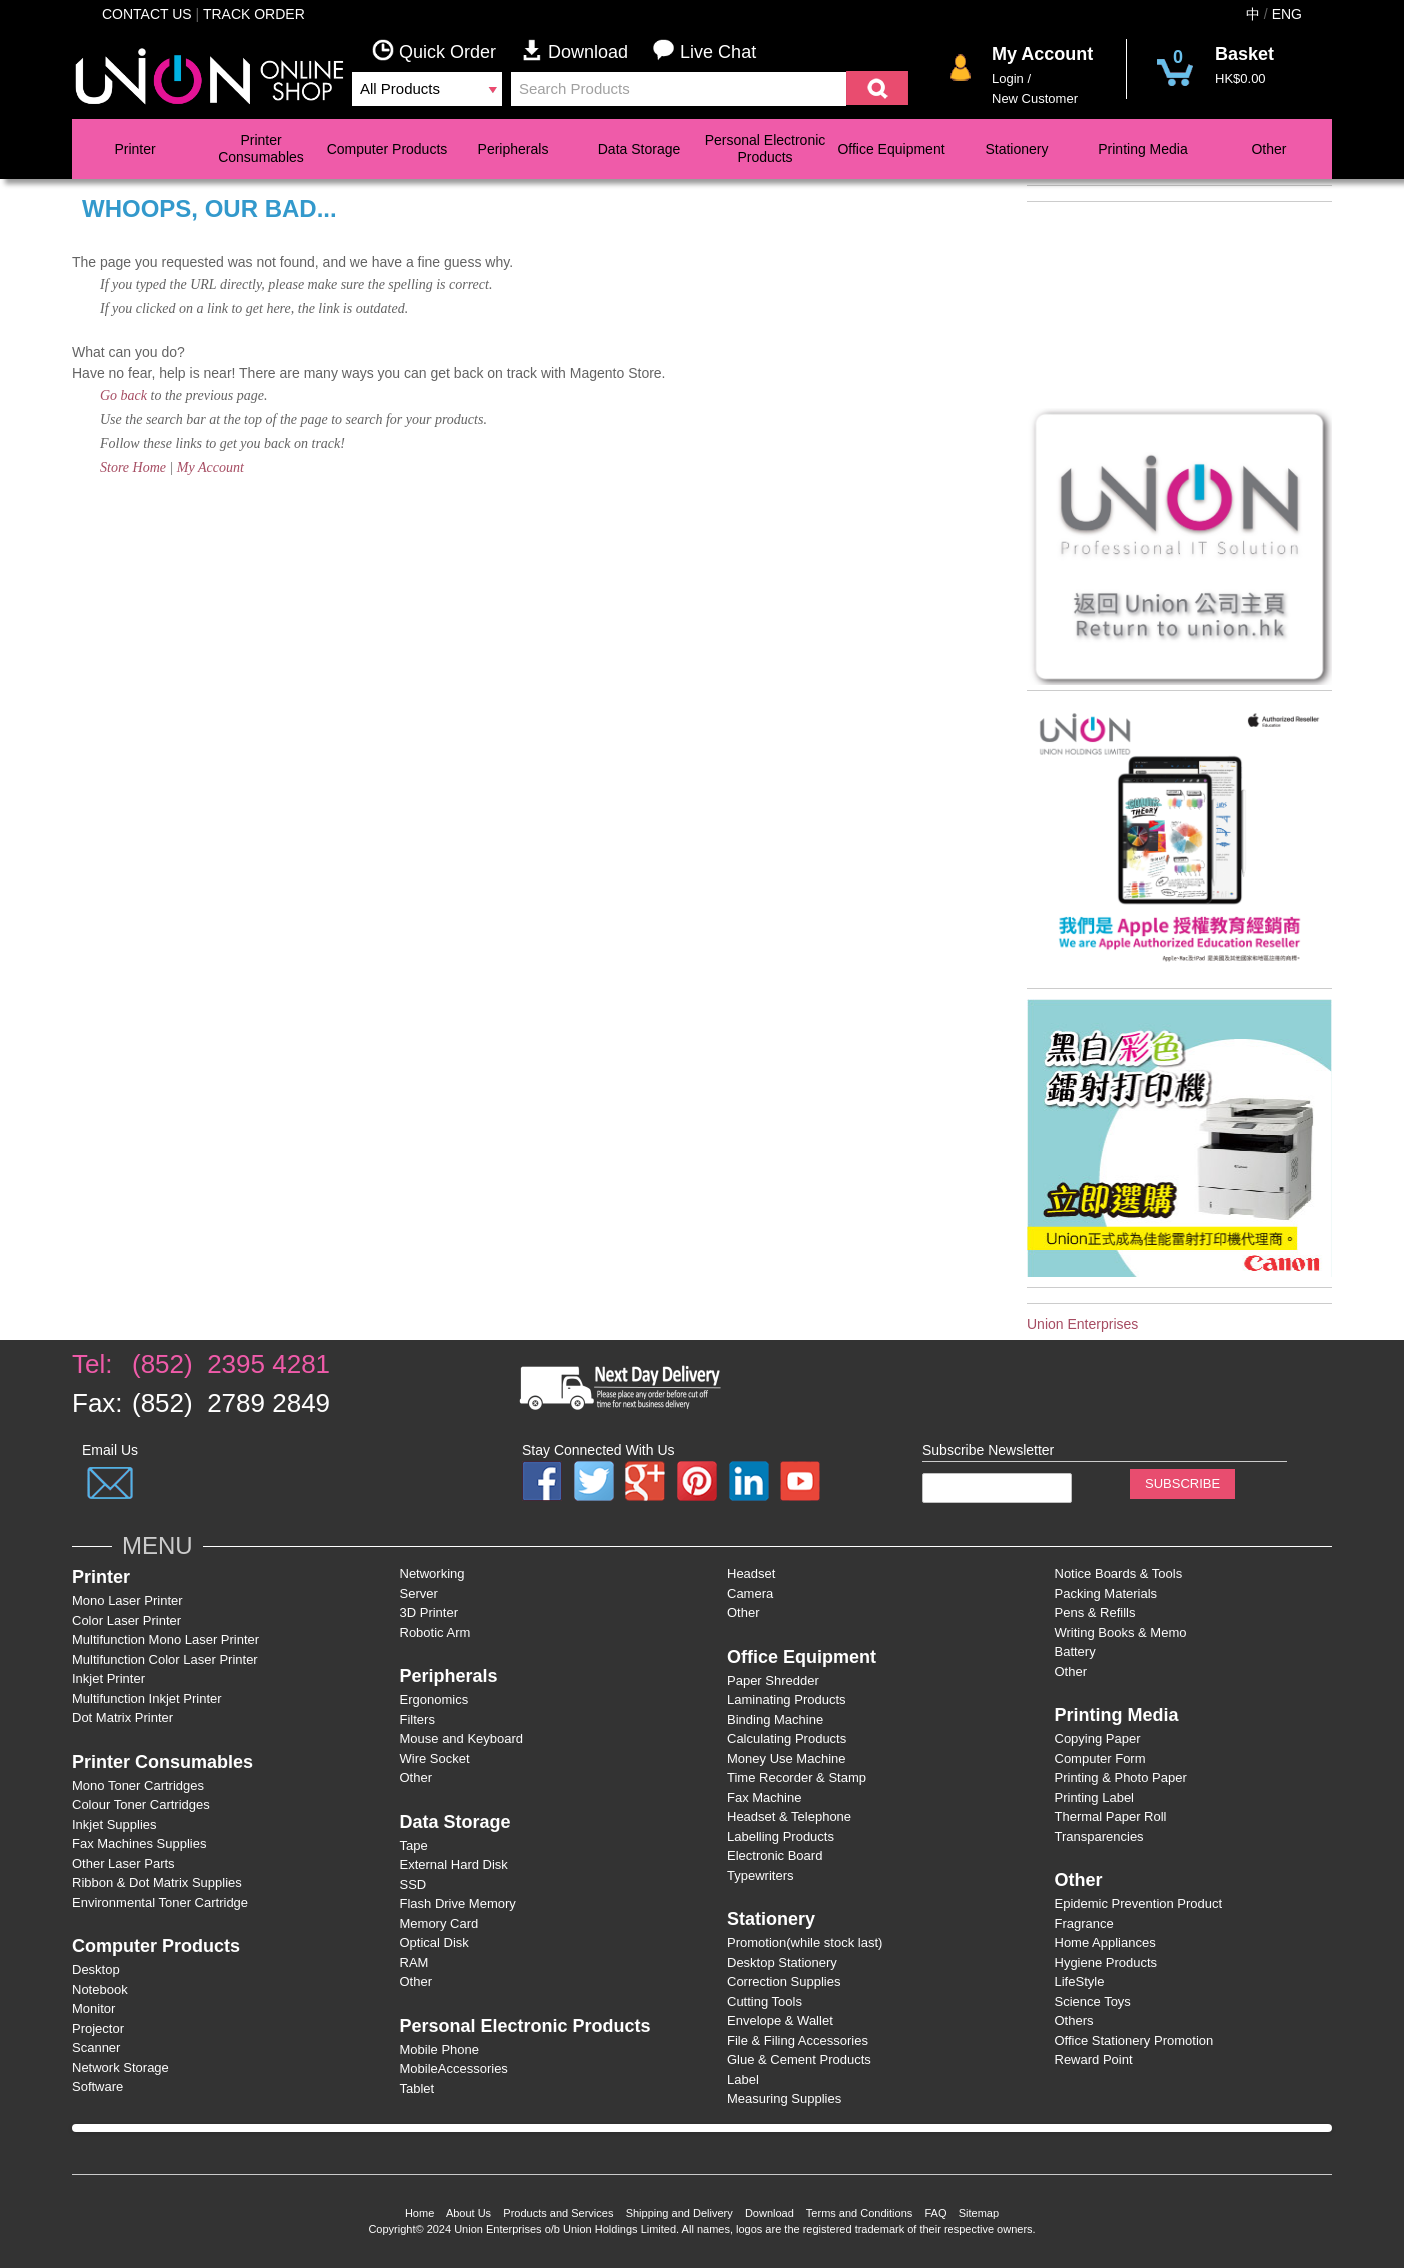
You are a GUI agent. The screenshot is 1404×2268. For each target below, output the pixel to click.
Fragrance (1084, 1923)
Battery (1075, 1651)
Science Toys (1093, 2001)
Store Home (133, 467)
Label (743, 2079)
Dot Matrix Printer (122, 1717)
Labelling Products (780, 1836)
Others (1074, 2020)
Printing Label (1095, 1797)
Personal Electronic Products (765, 148)
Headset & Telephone (789, 1816)
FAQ (935, 2213)
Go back (123, 395)
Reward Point (1094, 2059)
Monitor (93, 2008)
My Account (210, 467)
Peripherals (513, 149)
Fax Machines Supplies (139, 1843)
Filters (417, 1719)
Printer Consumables (261, 148)
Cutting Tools (764, 2001)
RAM (414, 1962)
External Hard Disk (454, 1864)
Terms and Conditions (859, 2213)
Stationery (1016, 149)
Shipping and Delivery (679, 2213)
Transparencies (1099, 1836)
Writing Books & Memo (1121, 1632)
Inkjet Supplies (114, 1824)
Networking (432, 1573)
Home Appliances (1105, 1942)
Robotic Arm (435, 1632)
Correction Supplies (783, 1981)
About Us (468, 2213)
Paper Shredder (773, 1680)
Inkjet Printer (108, 1678)
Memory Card (439, 1923)
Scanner (96, 2047)
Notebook (100, 1989)
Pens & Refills (1095, 1612)
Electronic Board (774, 1855)
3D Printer (429, 1612)
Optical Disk (434, 1942)
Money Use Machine (786, 1758)
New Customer (1035, 98)
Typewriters (760, 1875)
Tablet (417, 2088)
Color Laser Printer (126, 1620)
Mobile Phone (440, 2049)
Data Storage (639, 149)
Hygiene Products (1106, 1962)
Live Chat (704, 50)
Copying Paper (1098, 1738)
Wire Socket (435, 1758)
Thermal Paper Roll (1111, 1816)
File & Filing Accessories (797, 2040)
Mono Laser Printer (127, 1600)
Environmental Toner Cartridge (160, 1902)
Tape (414, 1845)
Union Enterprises (1082, 1324)
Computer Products (387, 149)
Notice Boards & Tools (1119, 1573)
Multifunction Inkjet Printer (147, 1698)
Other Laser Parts (123, 1863)
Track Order (254, 14)
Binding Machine (775, 1719)
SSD (413, 1884)
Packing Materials (1106, 1593)
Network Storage (120, 2067)
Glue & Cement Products (799, 2059)
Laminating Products (786, 1699)
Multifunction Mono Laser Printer (165, 1639)
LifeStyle (1080, 1981)
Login (1008, 78)
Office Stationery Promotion (1134, 2040)
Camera (750, 1593)
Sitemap (979, 2213)
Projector (98, 2028)
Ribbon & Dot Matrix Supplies (157, 1882)
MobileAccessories (454, 2068)
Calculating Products (786, 1738)
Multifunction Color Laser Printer (165, 1659)
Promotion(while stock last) (804, 1942)
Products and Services (558, 2213)
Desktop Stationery (782, 1962)
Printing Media (1143, 149)
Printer (134, 149)
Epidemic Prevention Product (1139, 1903)
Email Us (110, 1450)
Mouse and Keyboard (462, 1738)
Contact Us (147, 14)
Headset (751, 1573)
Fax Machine (764, 1797)
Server (419, 1593)
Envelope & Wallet (780, 2020)
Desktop (96, 1969)
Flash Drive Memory (458, 1903)
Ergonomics (434, 1699)
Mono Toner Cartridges (138, 1785)
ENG (1287, 14)
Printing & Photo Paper (1121, 1777)
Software (97, 2086)
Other (1268, 149)
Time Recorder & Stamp (796, 1777)
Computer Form (1100, 1758)
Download (587, 50)
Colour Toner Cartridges (141, 1804)
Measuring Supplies (784, 2098)
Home (419, 2213)
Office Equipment (890, 149)
